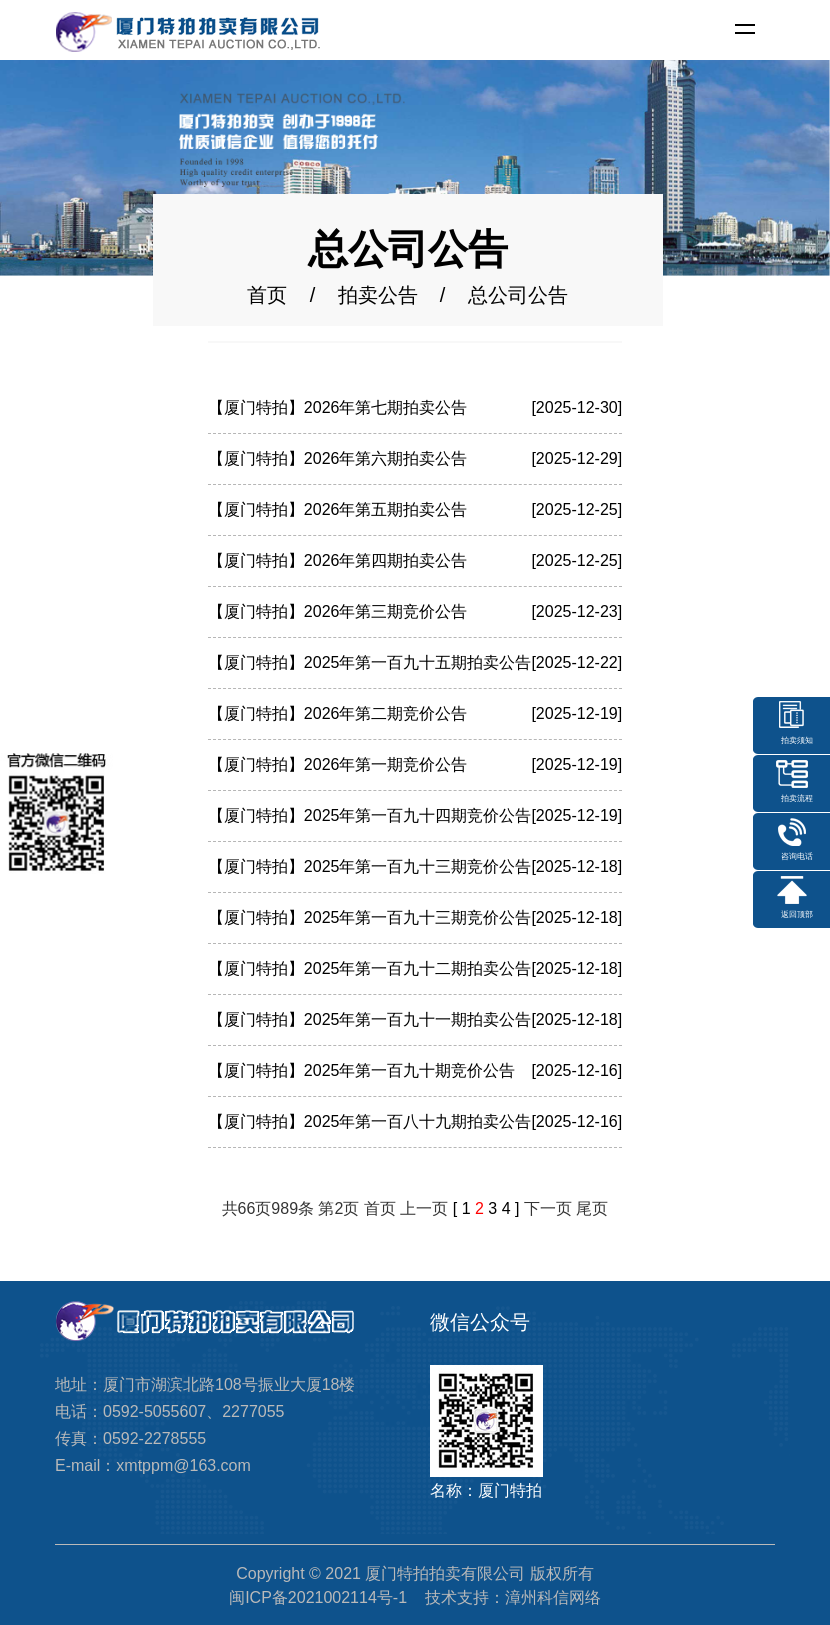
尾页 (592, 1208)
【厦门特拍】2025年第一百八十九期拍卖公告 (370, 1121)
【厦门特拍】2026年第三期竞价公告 (338, 611)
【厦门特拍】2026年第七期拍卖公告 (338, 407)
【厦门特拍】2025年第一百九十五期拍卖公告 (370, 662)
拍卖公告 (378, 295)
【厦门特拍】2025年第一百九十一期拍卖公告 (370, 1019)
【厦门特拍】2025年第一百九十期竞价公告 (362, 1070)
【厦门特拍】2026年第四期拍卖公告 (338, 560)
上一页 (424, 1208)
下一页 (548, 1208)
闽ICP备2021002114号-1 (318, 1597)
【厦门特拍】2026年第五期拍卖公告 (338, 509)
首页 (267, 295)
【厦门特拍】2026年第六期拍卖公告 (338, 458)
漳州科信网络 (553, 1597)
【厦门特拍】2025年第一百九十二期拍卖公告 (370, 968)
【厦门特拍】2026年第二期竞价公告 (338, 713)
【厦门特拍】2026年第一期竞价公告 (338, 764)
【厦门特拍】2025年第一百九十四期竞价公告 (370, 815)
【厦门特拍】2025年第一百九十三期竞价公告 (370, 866)
